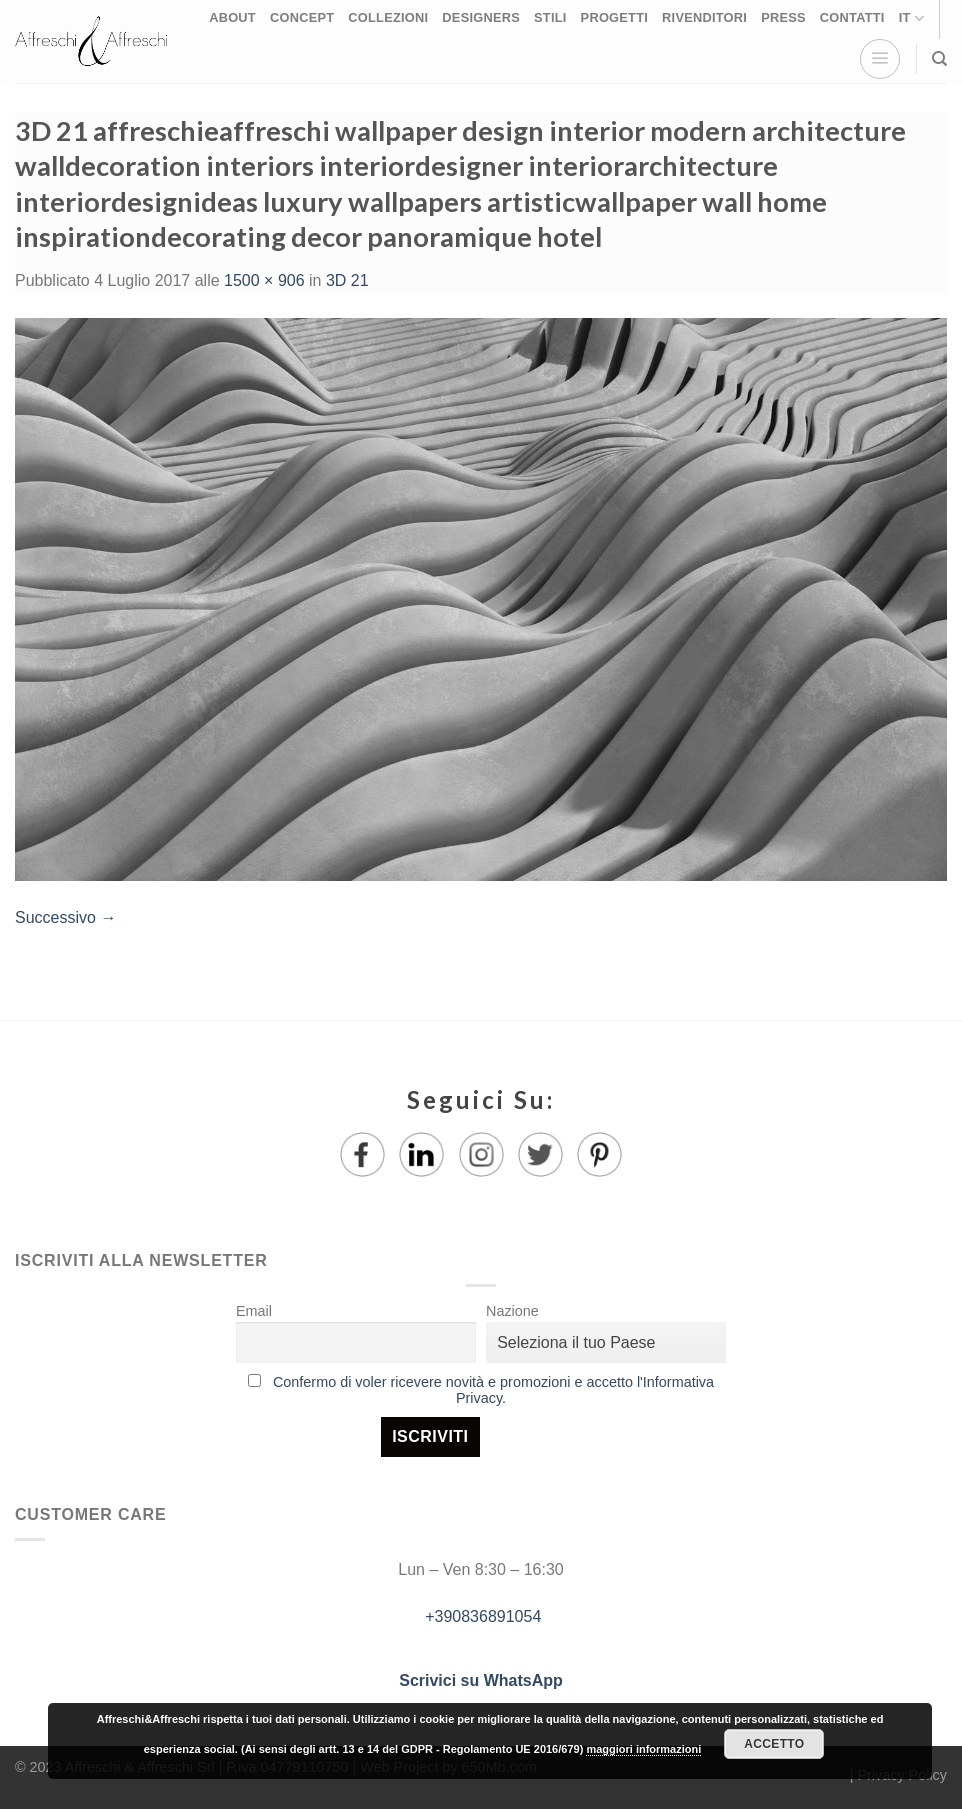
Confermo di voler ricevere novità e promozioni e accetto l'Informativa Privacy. (493, 1390)
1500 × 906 (264, 280)
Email (254, 1311)
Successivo (65, 917)
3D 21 (347, 280)
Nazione (512, 1311)
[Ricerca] (939, 59)
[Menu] (880, 59)
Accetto (774, 1744)
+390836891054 (481, 1616)
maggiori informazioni (643, 1749)
